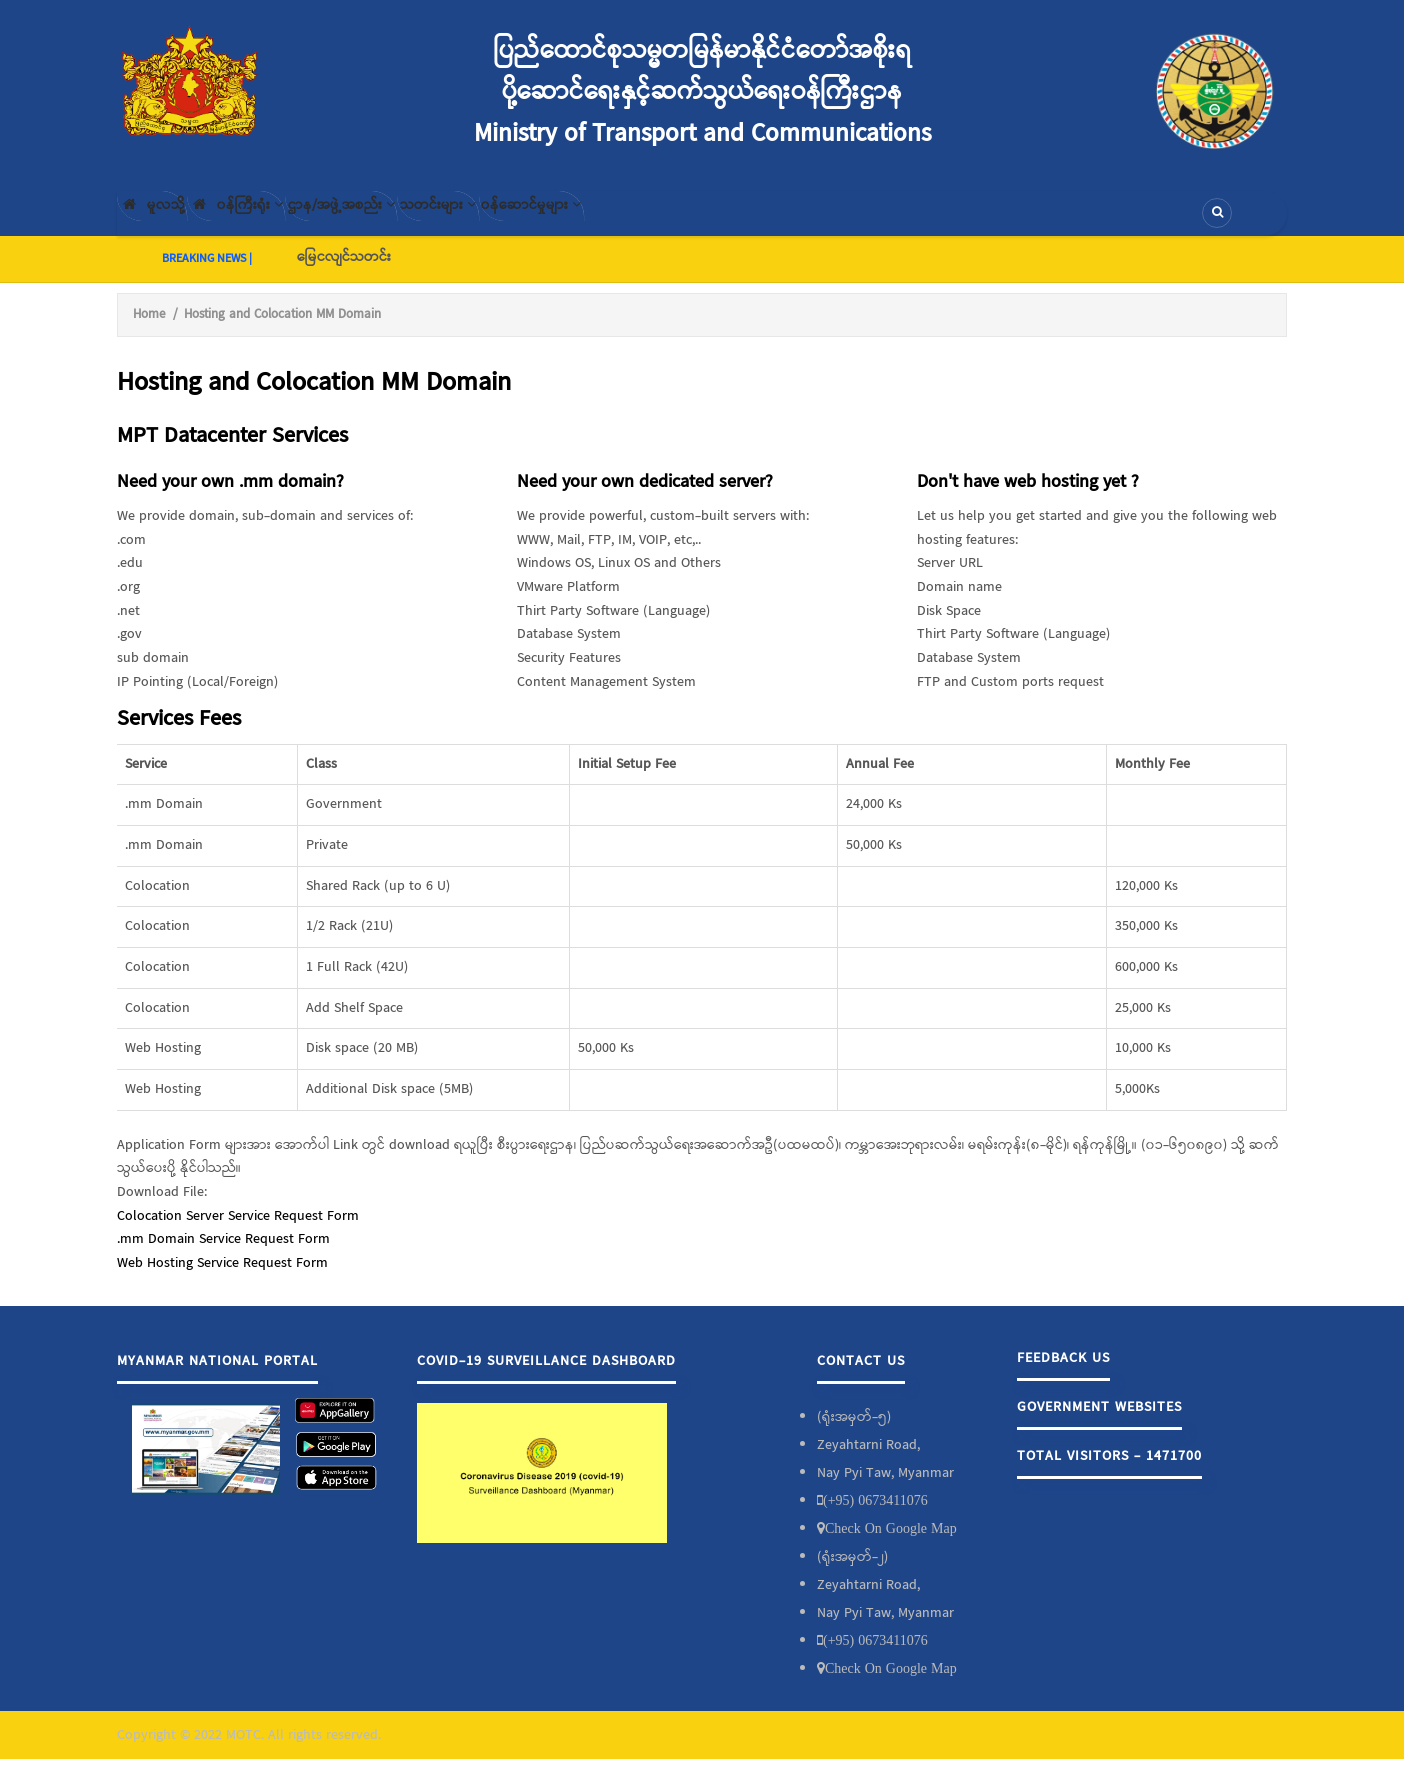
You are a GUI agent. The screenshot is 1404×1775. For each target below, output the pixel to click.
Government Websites (1099, 1423)
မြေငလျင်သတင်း (344, 273)
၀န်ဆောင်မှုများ (663, 221)
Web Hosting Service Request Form (222, 1279)
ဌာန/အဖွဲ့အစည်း (412, 221)
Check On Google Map (891, 1544)
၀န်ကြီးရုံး (277, 221)
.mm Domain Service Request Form (223, 1256)
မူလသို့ (165, 221)
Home (149, 330)
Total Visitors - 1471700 (1109, 1472)
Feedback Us (1063, 1374)
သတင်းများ (540, 221)
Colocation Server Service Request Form (238, 1232)
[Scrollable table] (702, 955)
